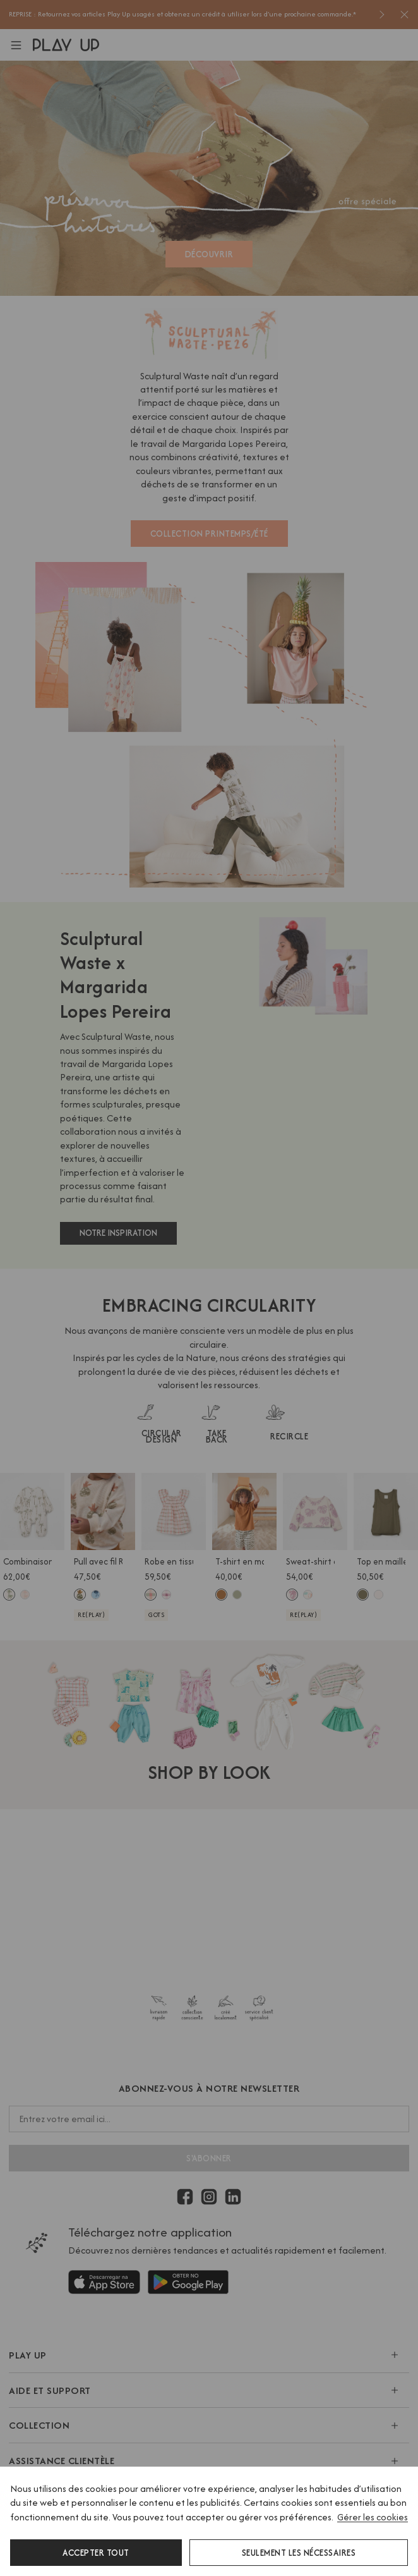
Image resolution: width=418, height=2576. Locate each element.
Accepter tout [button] (96, 2552)
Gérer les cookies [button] (372, 2517)
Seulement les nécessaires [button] (299, 2552)
